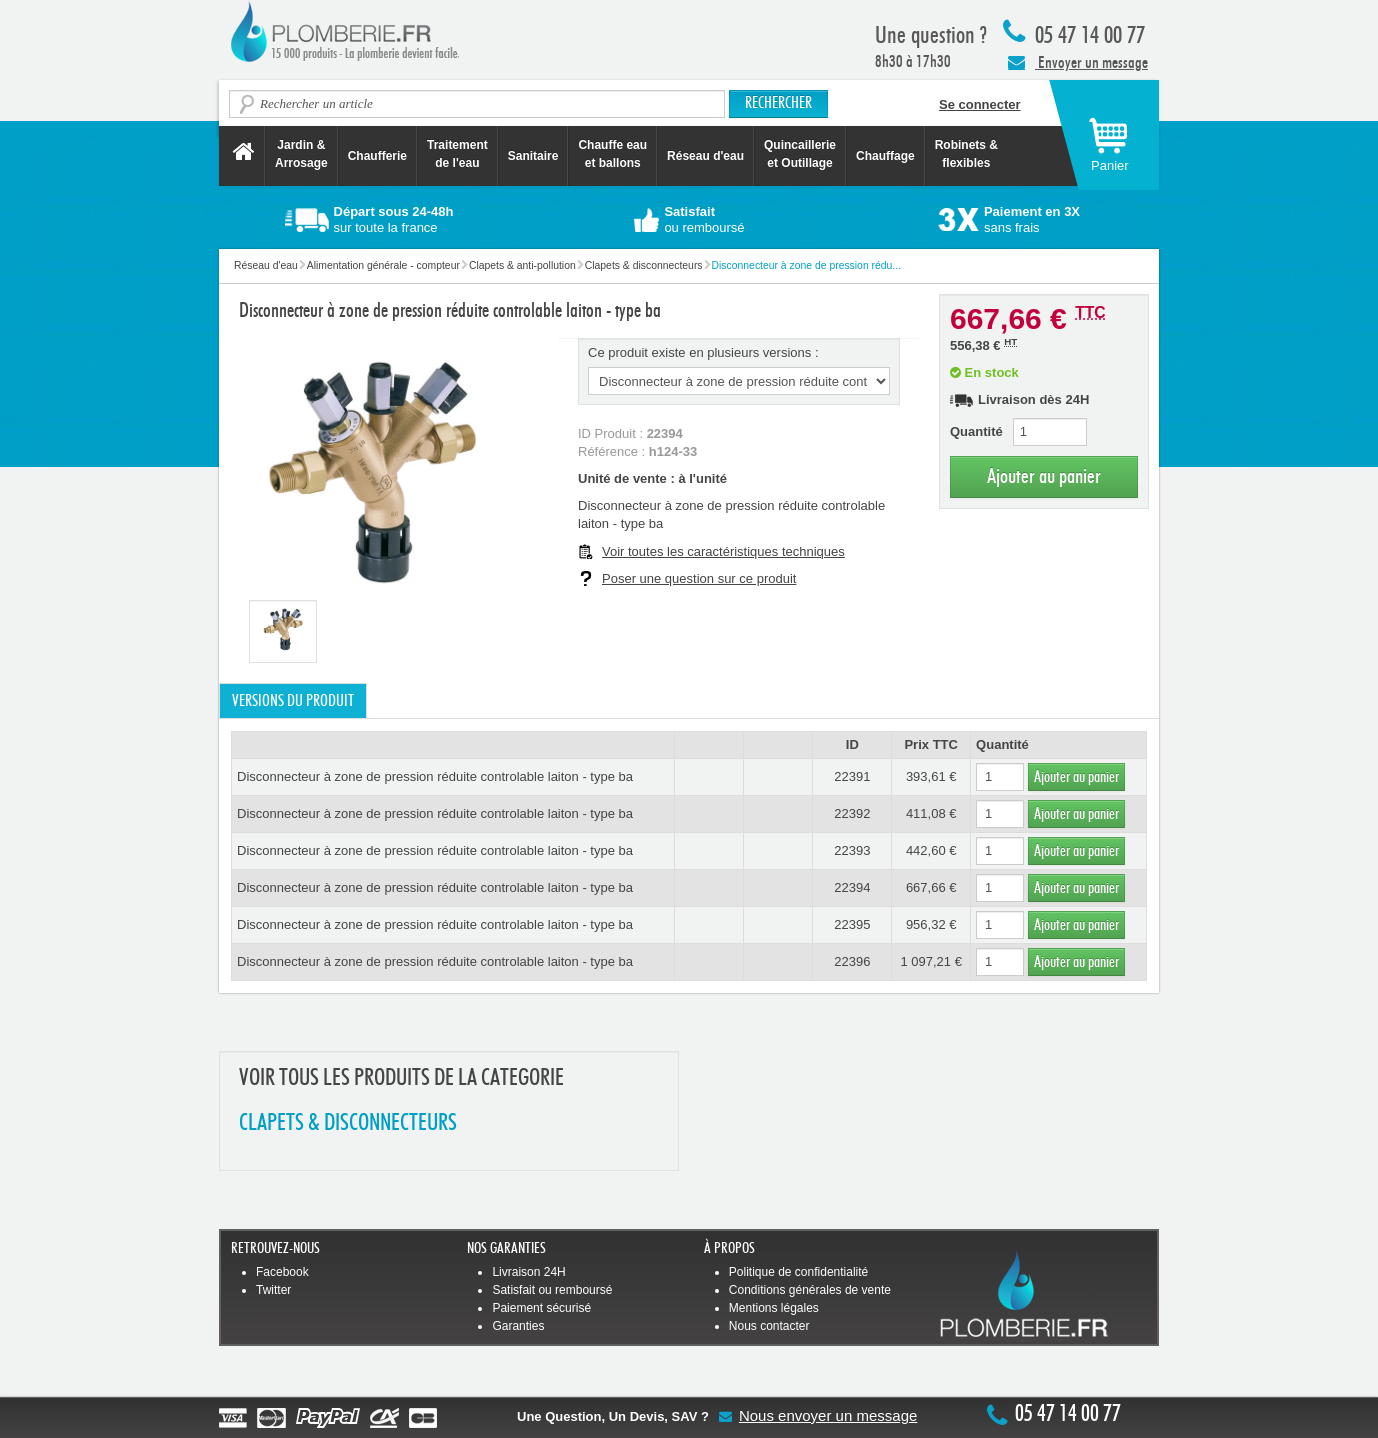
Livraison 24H (528, 1272)
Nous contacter (769, 1326)
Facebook (282, 1272)
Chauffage (885, 156)
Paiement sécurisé (541, 1308)
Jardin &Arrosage (301, 154)
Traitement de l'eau (457, 154)
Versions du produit (293, 701)
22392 (852, 813)
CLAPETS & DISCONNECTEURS (348, 1123)
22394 (852, 887)
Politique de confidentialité (798, 1272)
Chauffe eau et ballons (612, 154)
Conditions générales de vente (810, 1290)
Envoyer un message (1078, 62)
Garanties (518, 1326)
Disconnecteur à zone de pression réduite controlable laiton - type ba (435, 776)
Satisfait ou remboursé (552, 1290)
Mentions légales (774, 1308)
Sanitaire (533, 156)
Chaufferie (377, 156)
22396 (852, 961)
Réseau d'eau (705, 156)
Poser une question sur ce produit (699, 578)
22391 (852, 776)
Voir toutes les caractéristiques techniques (723, 551)
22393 (852, 850)
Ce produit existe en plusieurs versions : (703, 352)
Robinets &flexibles (966, 154)
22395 (852, 924)
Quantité (976, 431)
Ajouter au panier (1044, 476)
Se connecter (980, 104)
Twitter (273, 1290)
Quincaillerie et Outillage (800, 154)
